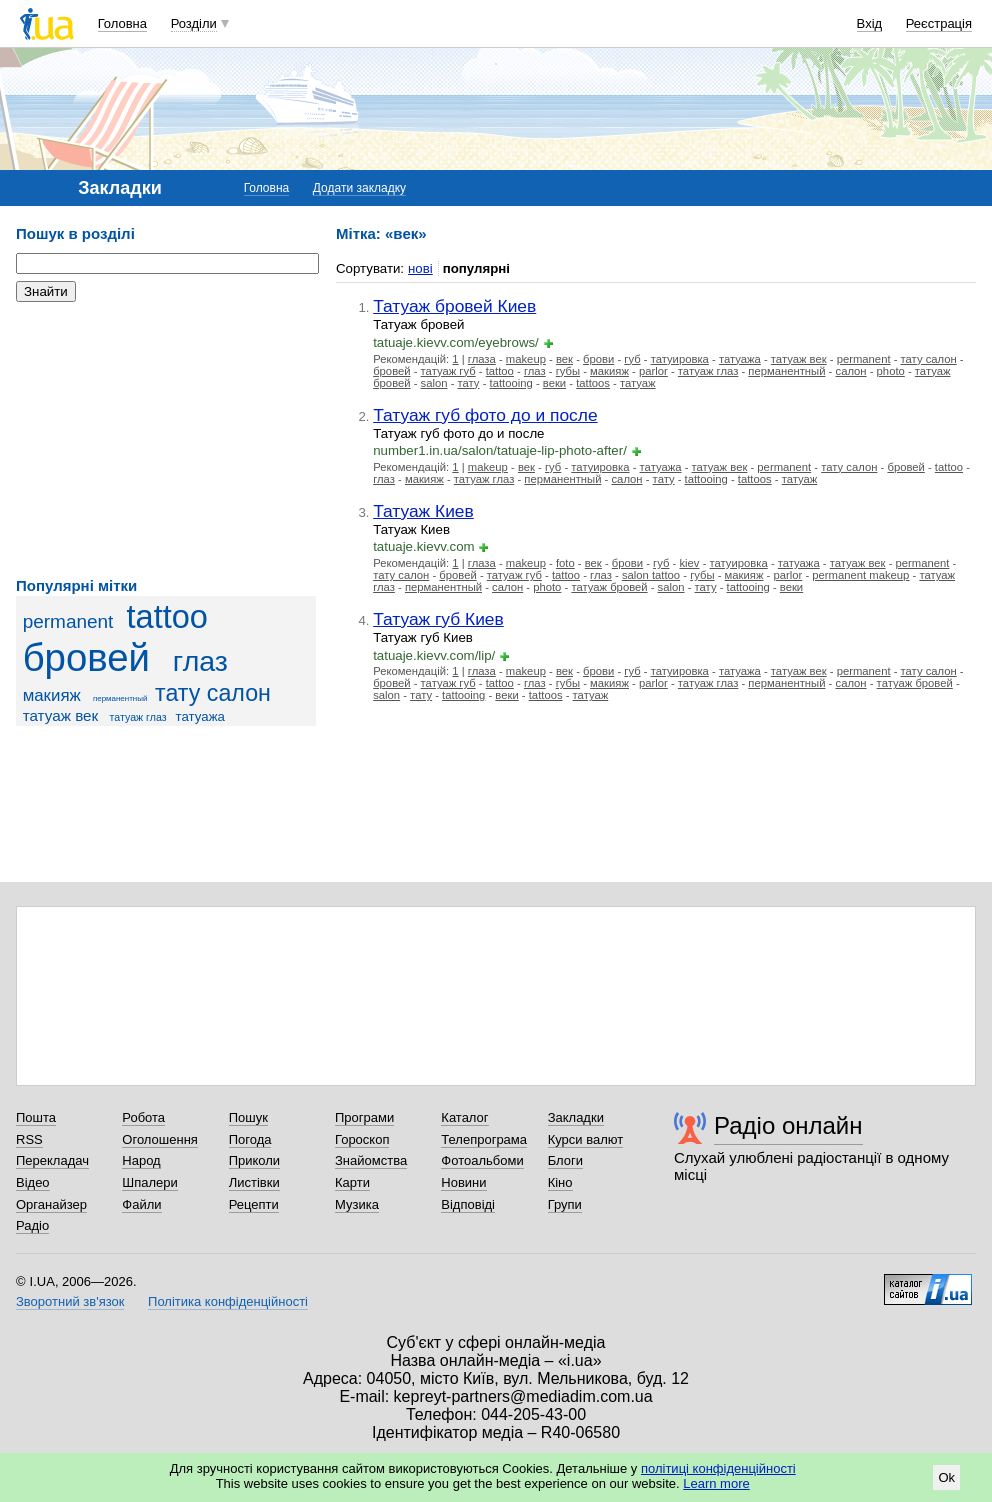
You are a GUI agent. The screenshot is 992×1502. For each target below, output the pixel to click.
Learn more (716, 1483)
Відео (33, 1182)
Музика (357, 1204)
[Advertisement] (166, 440)
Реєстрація (939, 23)
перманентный (120, 698)
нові (420, 268)
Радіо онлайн (788, 1125)
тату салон (213, 693)
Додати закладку (359, 188)
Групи (565, 1204)
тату (469, 383)
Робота (143, 1117)
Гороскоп (362, 1139)
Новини (463, 1182)
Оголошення (160, 1139)
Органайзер (51, 1204)
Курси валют (586, 1139)
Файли (141, 1204)
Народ (141, 1160)
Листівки (254, 1182)
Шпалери (150, 1182)
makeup (526, 359)
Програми (364, 1117)
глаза (482, 359)
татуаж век (61, 715)
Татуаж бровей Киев (454, 306)
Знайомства (371, 1160)
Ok (946, 1477)
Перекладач (52, 1160)
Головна (122, 23)
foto (565, 563)
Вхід (870, 23)
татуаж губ (448, 371)
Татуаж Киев (423, 511)
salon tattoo (651, 575)
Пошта (36, 1117)
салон (851, 371)
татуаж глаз (138, 717)
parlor (653, 371)
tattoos (593, 383)
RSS (29, 1139)
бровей (86, 657)
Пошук (248, 1117)
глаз (200, 661)
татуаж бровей (609, 587)
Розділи (194, 23)
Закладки (576, 1117)
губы (568, 371)
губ (632, 359)
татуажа (200, 716)
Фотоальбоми (482, 1160)
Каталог (464, 1117)
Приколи (254, 1160)
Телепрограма (484, 1139)
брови (598, 359)
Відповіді (468, 1204)
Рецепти (254, 1204)
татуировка (680, 359)
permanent (68, 621)
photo (891, 371)
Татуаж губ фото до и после (485, 415)
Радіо (32, 1225)
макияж (52, 695)
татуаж (638, 383)
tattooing (511, 383)
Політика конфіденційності (228, 1301)
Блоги (565, 1160)
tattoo (167, 617)
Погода (250, 1139)
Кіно (560, 1182)
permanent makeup (860, 575)
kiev (689, 563)
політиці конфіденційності (718, 1468)
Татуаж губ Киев (438, 619)
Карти (352, 1182)
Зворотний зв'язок (70, 1301)
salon (434, 383)
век (564, 359)
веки (554, 383)
